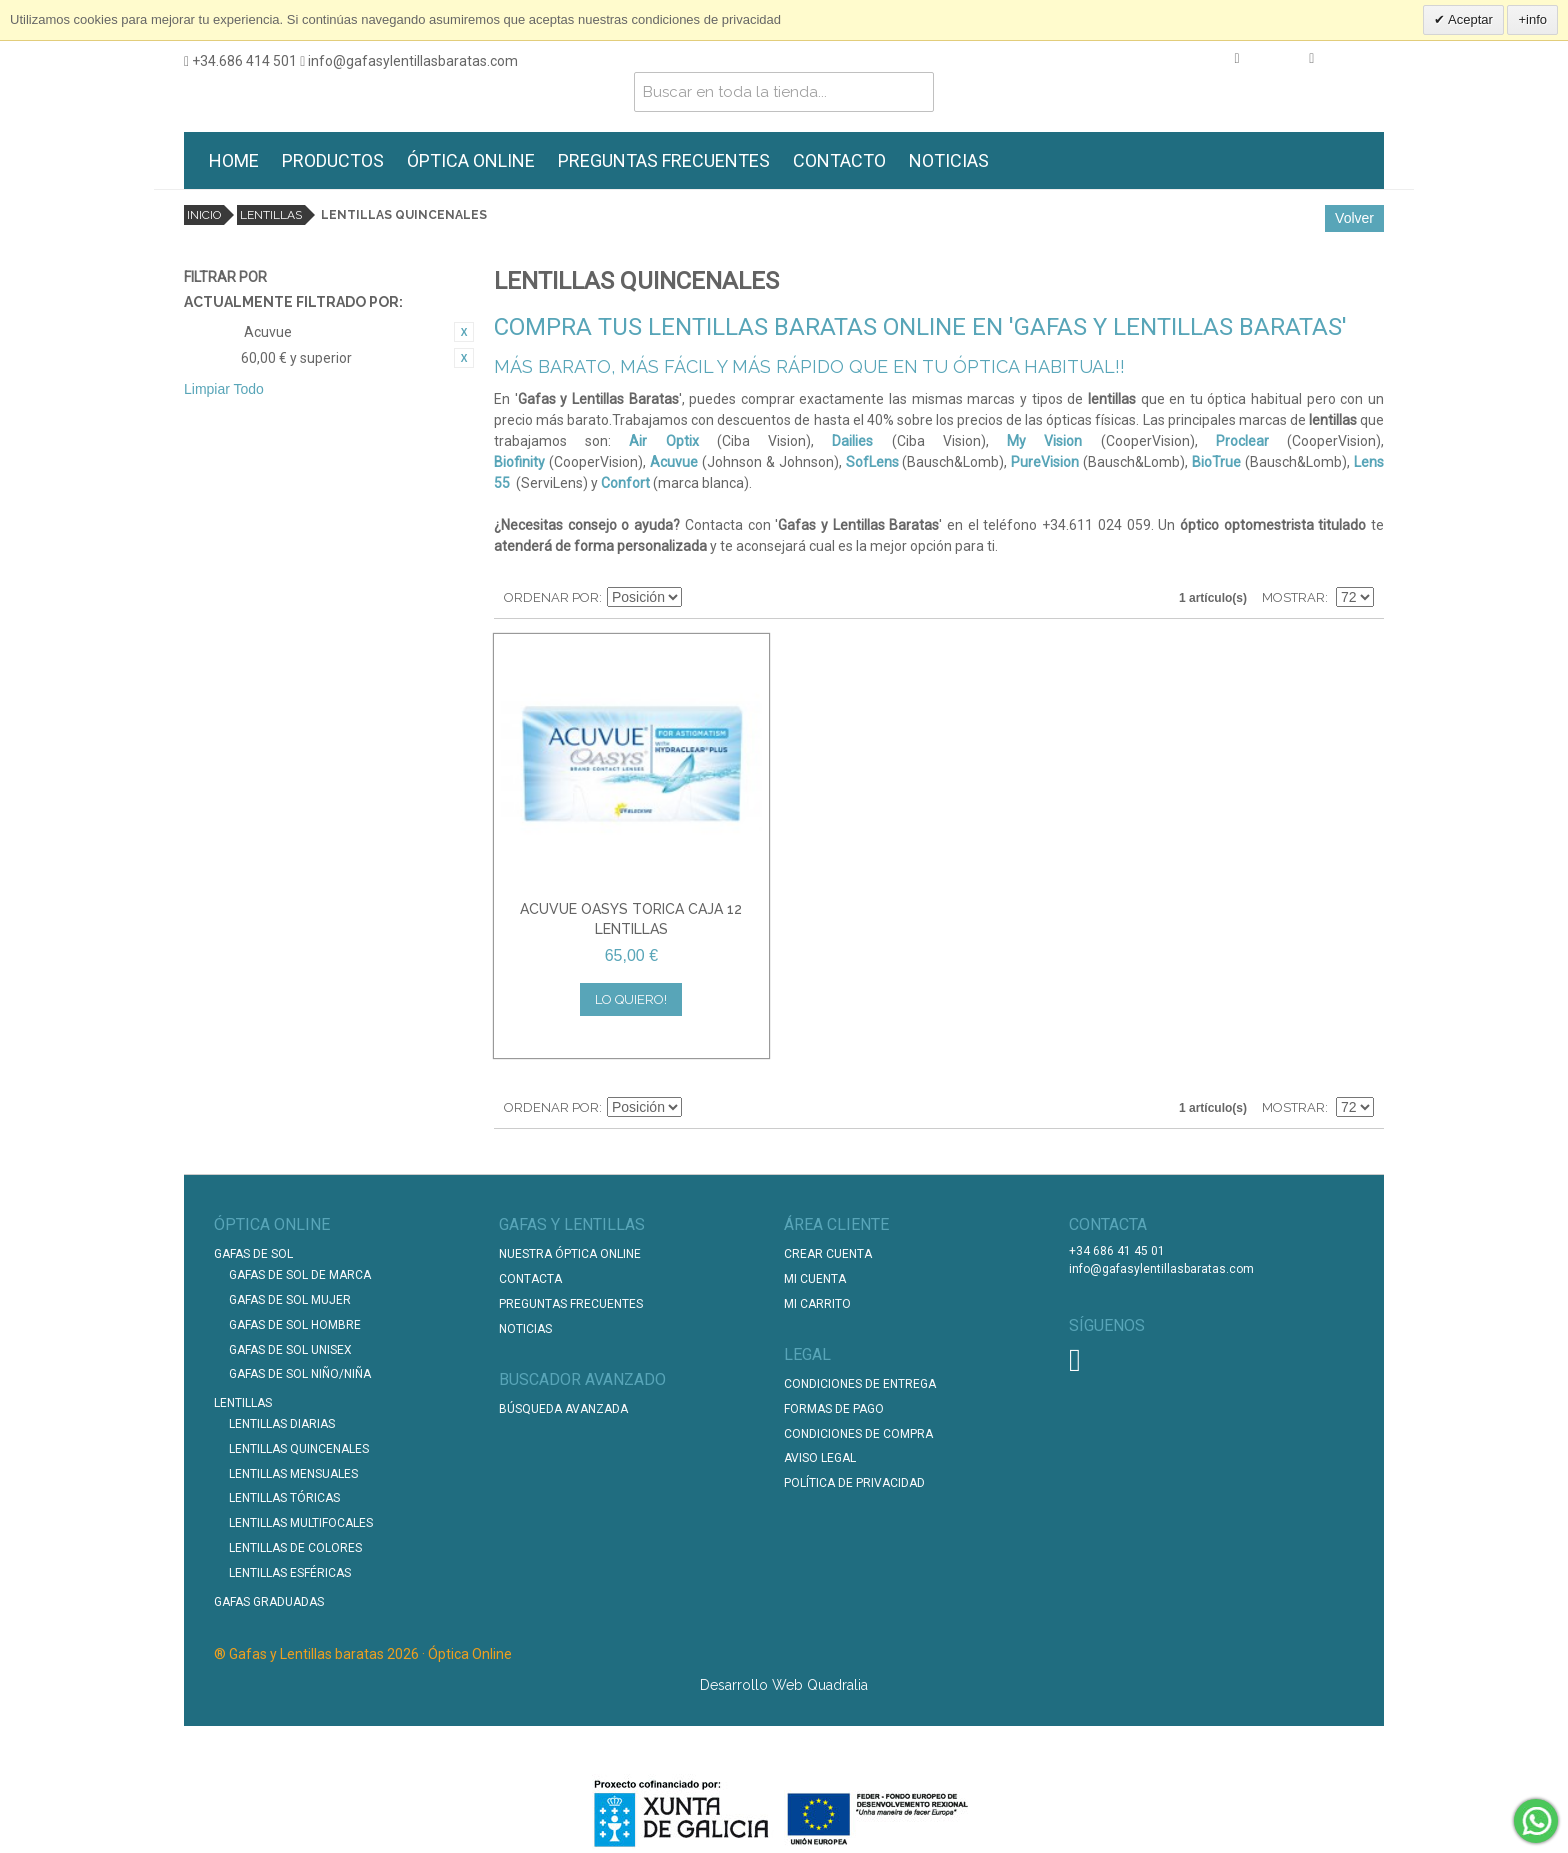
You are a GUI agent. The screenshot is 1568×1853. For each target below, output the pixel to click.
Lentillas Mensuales (293, 1474)
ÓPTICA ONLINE (471, 160)
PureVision (1045, 462)
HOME (234, 160)
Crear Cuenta (828, 1254)
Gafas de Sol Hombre (295, 1325)
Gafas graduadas (269, 1602)
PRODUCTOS (333, 160)
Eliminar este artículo (464, 332)
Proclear (1242, 441)
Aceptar (1469, 19)
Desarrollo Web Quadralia (784, 1685)
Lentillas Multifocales (301, 1523)
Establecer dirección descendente (700, 598)
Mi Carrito (817, 1304)
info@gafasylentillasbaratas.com (409, 61)
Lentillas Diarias (282, 1424)
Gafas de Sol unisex (290, 1350)
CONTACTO (839, 160)
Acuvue (674, 462)
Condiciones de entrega (860, 1384)
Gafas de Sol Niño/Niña (300, 1374)
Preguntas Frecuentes (571, 1304)
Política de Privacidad (854, 1483)
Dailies (852, 441)
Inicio (204, 215)
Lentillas (271, 215)
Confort (625, 483)
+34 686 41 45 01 (1117, 1251)
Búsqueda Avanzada (563, 1409)
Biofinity (519, 462)
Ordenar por (551, 597)
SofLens (872, 462)
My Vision (1044, 441)
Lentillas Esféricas (290, 1573)
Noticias (525, 1329)
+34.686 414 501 (240, 61)
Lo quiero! (631, 999)
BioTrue (1216, 462)
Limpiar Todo (224, 389)
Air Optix (663, 441)
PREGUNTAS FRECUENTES (664, 160)
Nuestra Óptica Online (571, 1254)
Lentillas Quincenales (299, 1449)
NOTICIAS (949, 160)
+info (1532, 19)
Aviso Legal (820, 1458)
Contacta (530, 1279)
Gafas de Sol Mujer (290, 1300)
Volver (1354, 218)
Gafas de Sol (253, 1254)
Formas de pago (834, 1409)
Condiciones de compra (858, 1434)
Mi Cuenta (815, 1279)
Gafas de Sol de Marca (300, 1275)
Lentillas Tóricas (284, 1498)
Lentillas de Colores (295, 1548)
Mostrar (1293, 597)
